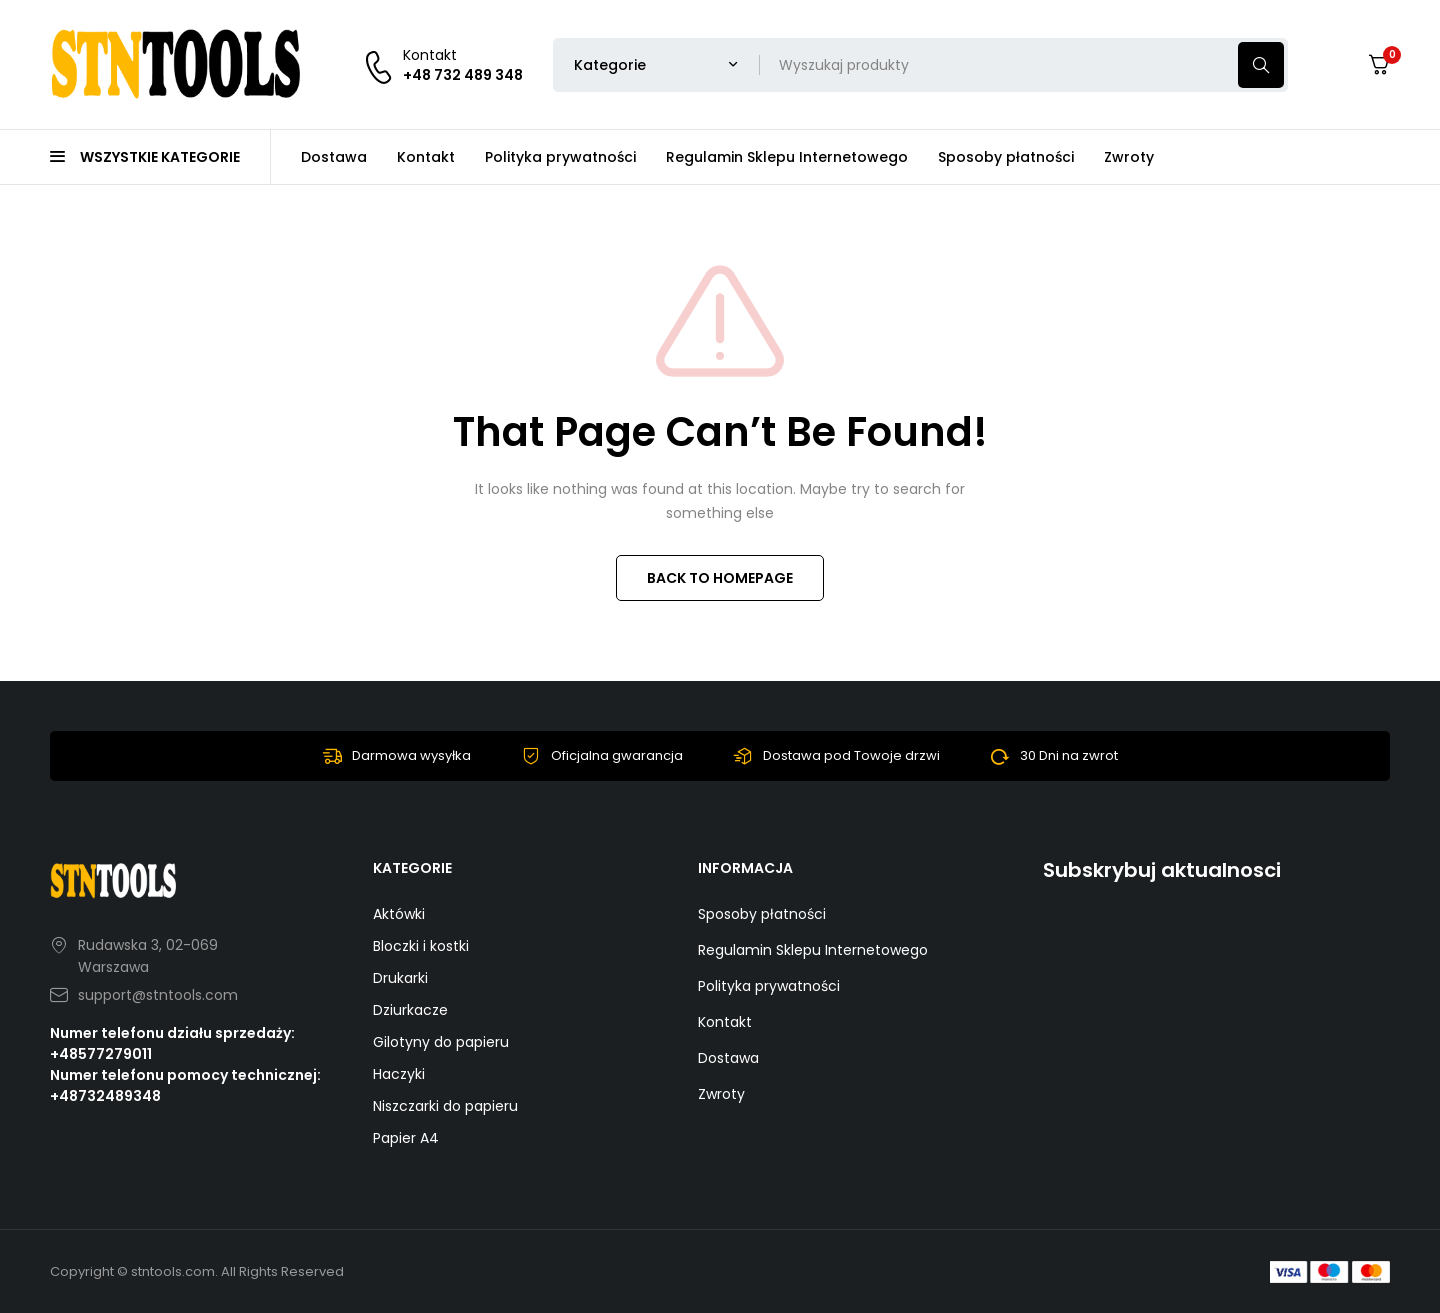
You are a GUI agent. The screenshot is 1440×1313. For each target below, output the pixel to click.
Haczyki (399, 1074)
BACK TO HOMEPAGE (720, 578)
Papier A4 (406, 1138)
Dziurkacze (410, 1010)
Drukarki (400, 978)
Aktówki (399, 914)
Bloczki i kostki (421, 946)
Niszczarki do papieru (445, 1106)
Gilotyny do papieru (441, 1042)
